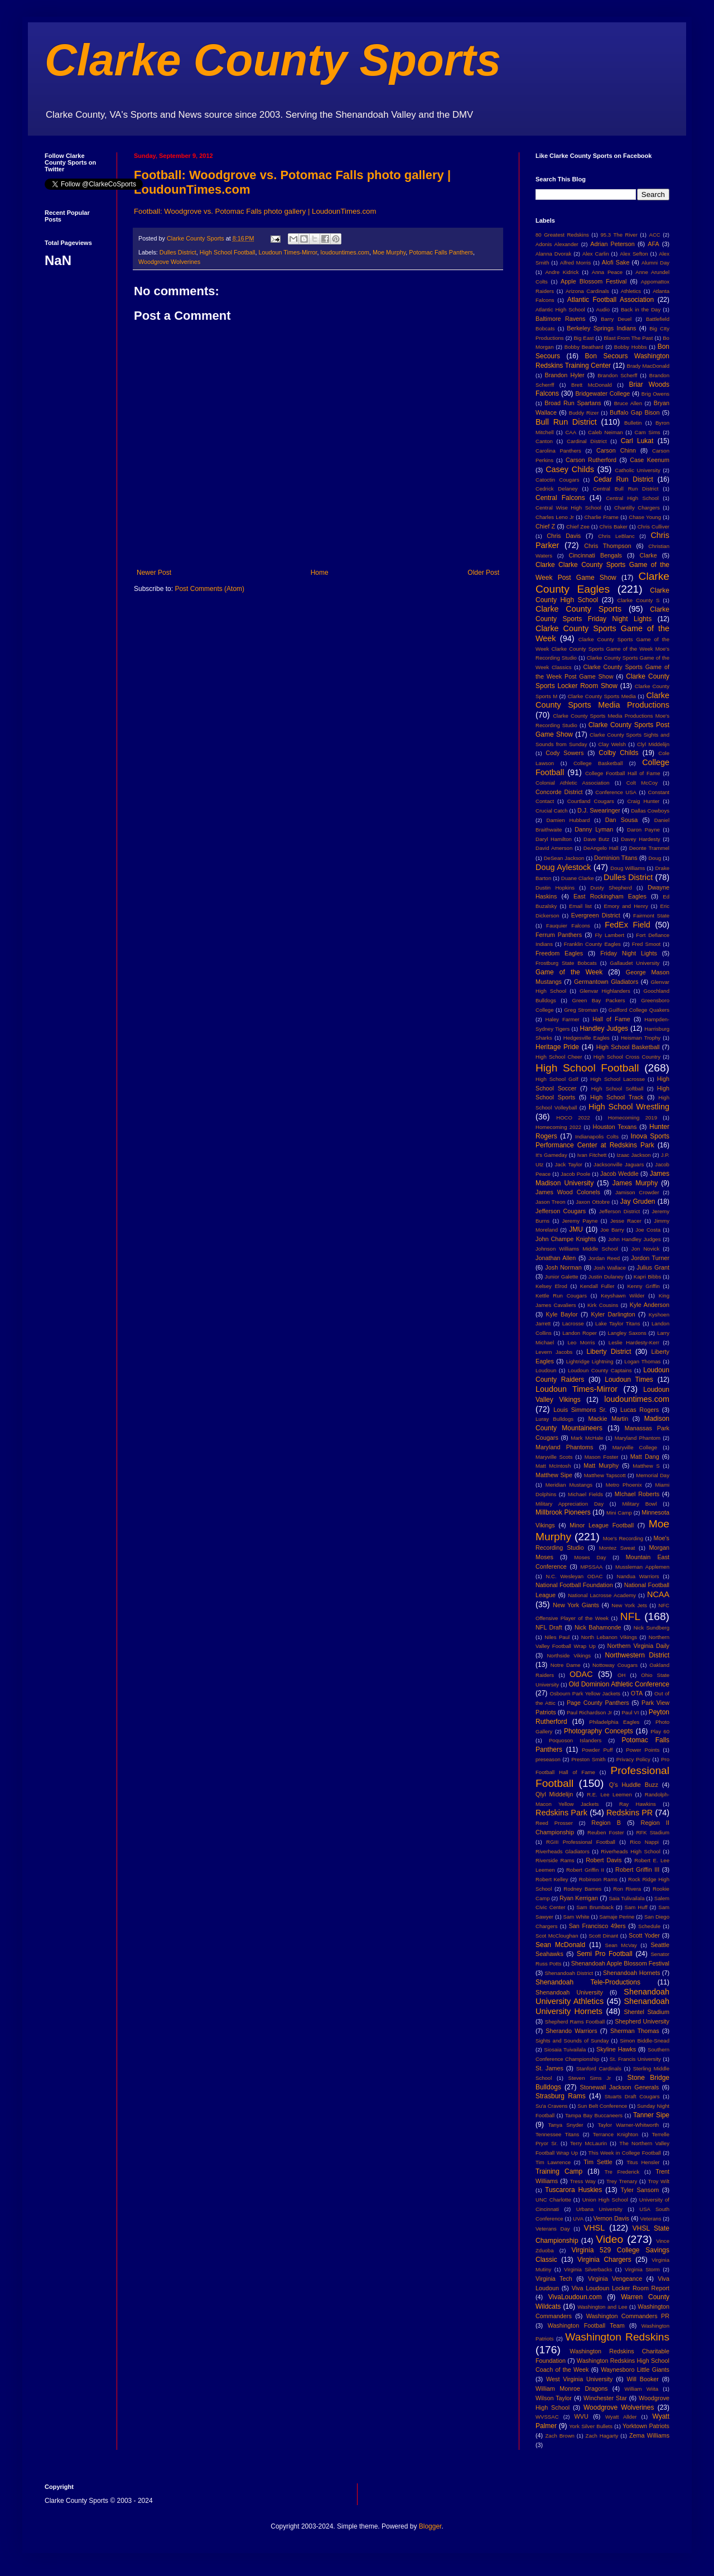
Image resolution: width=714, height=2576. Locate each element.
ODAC (581, 1674)
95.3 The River (619, 235)
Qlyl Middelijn (554, 1794)
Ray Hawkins (637, 1804)
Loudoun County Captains (600, 1370)
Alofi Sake (616, 262)
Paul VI (630, 1712)
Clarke (648, 555)
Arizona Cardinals (587, 291)
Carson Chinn (616, 450)
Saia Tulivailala (626, 1898)
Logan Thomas (642, 1361)
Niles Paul (557, 1637)
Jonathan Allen (556, 1258)
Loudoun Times (629, 1379)
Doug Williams (627, 868)
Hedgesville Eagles (586, 1038)
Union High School (605, 2200)
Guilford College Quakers (639, 1010)
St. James (549, 2068)
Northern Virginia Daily (638, 1645)
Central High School (632, 498)
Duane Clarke (577, 878)
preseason (548, 1759)
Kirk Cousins (602, 1305)
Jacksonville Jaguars (619, 1164)
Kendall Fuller (597, 1286)
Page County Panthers (598, 1702)
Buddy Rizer (584, 413)
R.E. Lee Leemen (609, 1794)
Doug (654, 858)
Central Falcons (560, 498)
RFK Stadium (652, 1832)
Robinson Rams (598, 1879)
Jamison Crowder (637, 1192)
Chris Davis (564, 535)
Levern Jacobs (554, 1352)
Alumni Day (655, 262)
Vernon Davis (611, 2218)
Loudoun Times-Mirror (287, 252)
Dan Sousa (621, 819)
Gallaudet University (634, 963)
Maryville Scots (554, 1457)
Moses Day (590, 1557)
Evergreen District (595, 915)
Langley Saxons (626, 1333)
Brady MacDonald (648, 366)
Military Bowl (639, 1504)
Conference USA (615, 792)
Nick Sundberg (651, 1628)
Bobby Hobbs (630, 347)
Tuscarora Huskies (573, 2190)
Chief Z (545, 526)
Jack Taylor (568, 1164)
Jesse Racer (625, 1221)
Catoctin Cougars (557, 480)
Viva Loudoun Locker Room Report (620, 2288)
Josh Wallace (610, 1268)
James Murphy (635, 1183)
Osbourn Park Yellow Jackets (584, 1693)
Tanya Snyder (565, 2125)
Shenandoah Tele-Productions (588, 1982)
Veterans (651, 2218)
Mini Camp (619, 1513)
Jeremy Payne (579, 1221)
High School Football (227, 252)
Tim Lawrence (553, 2162)
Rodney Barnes (582, 1889)
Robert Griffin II (585, 1870)
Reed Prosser (554, 1823)
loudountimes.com (344, 252)
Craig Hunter (643, 801)
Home (320, 572)
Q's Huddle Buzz (633, 1784)
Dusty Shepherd (610, 888)
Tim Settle (597, 2162)
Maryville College (635, 1447)
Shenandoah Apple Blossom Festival (620, 1963)
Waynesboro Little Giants (635, 2369)
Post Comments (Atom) (209, 589)
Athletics (631, 291)
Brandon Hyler (565, 375)
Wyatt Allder (621, 2417)
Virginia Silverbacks (588, 2269)
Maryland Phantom (637, 1438)
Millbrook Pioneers (563, 1512)
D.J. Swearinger (598, 810)
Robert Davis (603, 1860)
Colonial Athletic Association (573, 783)
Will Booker (642, 2379)
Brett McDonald (591, 385)
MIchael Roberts (637, 1494)
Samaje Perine (616, 1917)
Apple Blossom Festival (593, 281)
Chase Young (645, 517)
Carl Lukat (637, 441)
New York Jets (629, 1605)
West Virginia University (579, 2379)
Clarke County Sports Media (602, 696)
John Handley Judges (634, 1239)
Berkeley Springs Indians (601, 328)
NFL (630, 1616)
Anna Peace (607, 272)
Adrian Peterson (612, 244)
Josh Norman (563, 1267)
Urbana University (599, 2209)
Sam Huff (636, 1907)
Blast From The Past (628, 338)
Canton (544, 441)
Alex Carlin (595, 254)
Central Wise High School (568, 507)
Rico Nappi (644, 1842)
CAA (570, 432)
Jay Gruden (637, 1201)
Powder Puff (597, 1750)
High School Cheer (559, 1057)
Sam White (576, 1917)
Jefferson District (619, 1211)
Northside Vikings (569, 1655)
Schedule (649, 1926)
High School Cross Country (627, 1057)
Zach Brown (559, 2436)
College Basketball (598, 763)
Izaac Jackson (633, 1155)
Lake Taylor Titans (617, 1323)
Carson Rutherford (591, 459)
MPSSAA (591, 1567)
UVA (578, 2218)
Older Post (483, 572)
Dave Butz (596, 839)
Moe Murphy (389, 252)
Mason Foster (602, 1457)
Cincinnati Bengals (595, 555)
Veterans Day (553, 2229)
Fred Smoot (646, 944)
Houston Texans (615, 1126)
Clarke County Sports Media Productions (602, 700)
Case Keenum (649, 459)
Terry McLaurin (588, 2143)
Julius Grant (652, 1267)
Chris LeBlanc (616, 536)
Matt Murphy (601, 1465)
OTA (637, 1693)
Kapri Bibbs (647, 1276)
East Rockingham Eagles (610, 896)
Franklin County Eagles (592, 944)
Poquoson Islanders (575, 1740)
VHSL (594, 2227)
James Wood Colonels (568, 1192)
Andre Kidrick (561, 272)
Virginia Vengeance (615, 2278)
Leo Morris (581, 1342)
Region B (606, 1822)
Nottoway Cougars (615, 1665)
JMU (576, 1229)
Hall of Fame (611, 1019)
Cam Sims (647, 432)
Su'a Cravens (552, 2106)
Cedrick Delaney (557, 489)
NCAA (658, 1594)
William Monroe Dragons (571, 2388)
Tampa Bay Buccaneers (594, 2115)
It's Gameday (551, 1155)
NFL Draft (549, 1627)
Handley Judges (604, 1028)
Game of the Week (569, 972)
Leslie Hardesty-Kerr (634, 1342)
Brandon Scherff (617, 375)
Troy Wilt (658, 2181)
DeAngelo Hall (601, 848)
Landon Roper (579, 1333)
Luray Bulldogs (554, 1419)
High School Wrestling (628, 1106)
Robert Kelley (552, 1879)
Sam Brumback (595, 1907)
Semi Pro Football (605, 1954)
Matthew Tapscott (605, 1475)
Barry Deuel (616, 319)
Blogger (430, 2526)
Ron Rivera (627, 1889)
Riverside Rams (555, 1860)
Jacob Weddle (619, 1173)
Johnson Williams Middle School (577, 1249)
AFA (653, 244)
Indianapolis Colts (597, 1136)
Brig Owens (655, 394)
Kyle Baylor (562, 1314)
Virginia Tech (554, 2278)
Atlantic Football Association (610, 300)
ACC (654, 235)
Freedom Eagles (559, 953)
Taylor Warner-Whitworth (628, 2125)
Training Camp (559, 2171)
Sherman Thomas (634, 2030)
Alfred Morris (575, 262)
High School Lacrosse (617, 1079)
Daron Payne (643, 829)
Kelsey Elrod (551, 1286)
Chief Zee (578, 526)
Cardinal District (587, 441)
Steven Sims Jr (589, 2078)
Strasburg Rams (561, 2096)
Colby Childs (618, 753)
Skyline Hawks (616, 2049)
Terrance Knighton (616, 2134)
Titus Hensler (642, 2162)
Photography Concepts (598, 1731)
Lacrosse (573, 1323)
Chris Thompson (607, 545)
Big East (583, 338)
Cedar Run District (623, 479)
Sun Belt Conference (602, 2106)
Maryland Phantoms (564, 1447)
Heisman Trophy (640, 1038)
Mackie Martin (608, 1418)
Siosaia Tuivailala (565, 2049)
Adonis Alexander (557, 244)
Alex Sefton (634, 254)
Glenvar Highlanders (605, 991)
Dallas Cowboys (650, 811)
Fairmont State (651, 915)
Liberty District (609, 1352)
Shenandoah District (569, 1973)
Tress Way (583, 2181)
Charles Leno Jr (555, 517)
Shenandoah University (569, 1992)
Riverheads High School (630, 1851)
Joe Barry (612, 1230)
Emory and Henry (626, 906)
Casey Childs (570, 469)
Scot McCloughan (557, 1936)
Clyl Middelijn (653, 744)
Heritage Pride (557, 1047)
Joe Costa (647, 1230)
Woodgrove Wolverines (169, 261)
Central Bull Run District (625, 489)
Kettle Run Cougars (561, 1295)
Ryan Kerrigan (578, 1898)
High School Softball (617, 1088)
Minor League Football (602, 1525)
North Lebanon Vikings (609, 1637)
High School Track (616, 1097)
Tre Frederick (622, 2172)
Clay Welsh (612, 744)
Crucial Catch (552, 811)
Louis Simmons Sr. (579, 1409)
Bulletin (632, 423)
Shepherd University (642, 2021)
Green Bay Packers (598, 1000)
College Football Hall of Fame (622, 773)
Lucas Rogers (639, 1409)
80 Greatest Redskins (562, 235)
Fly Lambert (609, 935)
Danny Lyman (594, 829)
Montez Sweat (617, 1548)
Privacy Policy (633, 1759)
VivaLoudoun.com (575, 2297)
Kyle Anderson (649, 1304)
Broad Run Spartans (572, 403)
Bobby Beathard (584, 347)
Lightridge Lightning (590, 1361)
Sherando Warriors (571, 2030)
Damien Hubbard (568, 820)
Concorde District (559, 792)
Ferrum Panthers (559, 934)
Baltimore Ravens (561, 318)
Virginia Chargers (604, 2259)
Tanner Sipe (651, 2115)
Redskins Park (561, 1812)
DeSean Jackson (564, 858)
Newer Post (154, 572)
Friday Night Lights (628, 953)
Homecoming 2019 (632, 1117)
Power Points (642, 1750)
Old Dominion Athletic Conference (618, 1684)
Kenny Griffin (643, 1286)
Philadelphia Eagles (614, 1722)
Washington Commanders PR (627, 2316)
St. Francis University (635, 2059)
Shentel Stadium (646, 2011)
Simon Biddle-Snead (644, 2040)
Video (609, 2239)
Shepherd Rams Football (575, 2021)
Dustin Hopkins (555, 888)
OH (621, 1675)
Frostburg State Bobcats (566, 963)
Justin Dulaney (606, 1276)
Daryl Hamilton (554, 839)
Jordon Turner (650, 1258)
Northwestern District (637, 1655)
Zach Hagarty (602, 2436)
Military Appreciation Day (570, 1504)
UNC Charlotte (553, 2200)
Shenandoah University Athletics (602, 1996)
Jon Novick (645, 1249)
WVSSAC (547, 2417)
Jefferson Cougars (561, 1211)
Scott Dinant (603, 1936)
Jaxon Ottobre (593, 1202)
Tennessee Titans (557, 2134)
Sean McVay (621, 1945)
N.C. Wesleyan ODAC (574, 1576)
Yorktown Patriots (646, 2426)
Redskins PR (629, 1812)
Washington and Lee (602, 2307)
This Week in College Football (624, 2153)
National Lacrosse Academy (602, 1595)
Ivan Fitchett (592, 1155)
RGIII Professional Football (580, 1842)
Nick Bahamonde (598, 1627)
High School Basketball (628, 1047)
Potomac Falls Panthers (441, 252)
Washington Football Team (586, 2325)
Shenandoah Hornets (631, 1972)
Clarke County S (638, 600)
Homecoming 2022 (558, 1127)
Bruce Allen (628, 403)
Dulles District (178, 252)
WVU (581, 2416)
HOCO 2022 (573, 1117)
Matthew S (646, 1466)
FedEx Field (627, 924)
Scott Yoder (644, 1935)
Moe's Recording (623, 1538)
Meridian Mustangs (569, 1485)
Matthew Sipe (554, 1475)
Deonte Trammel (649, 848)
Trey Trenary (621, 2181)
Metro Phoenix (624, 1485)
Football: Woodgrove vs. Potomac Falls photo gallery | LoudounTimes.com (255, 211)
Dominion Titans (616, 857)
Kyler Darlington (613, 1314)
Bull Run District (566, 421)
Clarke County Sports (273, 60)
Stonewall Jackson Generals (619, 2087)
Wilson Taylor (554, 2398)
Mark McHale (587, 1438)
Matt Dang (644, 1456)
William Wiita (641, 2389)
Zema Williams (649, 2435)
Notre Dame (566, 1665)
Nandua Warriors (638, 1576)
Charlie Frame (601, 517)
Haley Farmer (563, 1019)
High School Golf (557, 1079)
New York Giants (576, 1605)
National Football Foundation (574, 1585)
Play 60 (659, 1731)
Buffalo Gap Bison (634, 412)
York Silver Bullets (590, 2426)
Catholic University (637, 470)
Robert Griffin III (637, 1869)
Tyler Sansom (640, 2189)
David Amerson (554, 848)
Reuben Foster (605, 1832)
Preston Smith (588, 1759)
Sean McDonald (560, 1945)
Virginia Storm (642, 2269)
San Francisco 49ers (597, 1926)
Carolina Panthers (558, 451)
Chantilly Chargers (637, 507)
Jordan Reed (604, 1258)
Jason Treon (551, 1202)
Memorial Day (652, 1475)
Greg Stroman (581, 1010)
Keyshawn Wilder (622, 1295)
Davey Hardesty (640, 839)
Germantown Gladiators (606, 981)
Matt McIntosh (553, 1466)
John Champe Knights (566, 1239)
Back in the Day (640, 309)
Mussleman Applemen (642, 1567)
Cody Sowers (564, 752)
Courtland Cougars (590, 801)
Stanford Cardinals (598, 2068)
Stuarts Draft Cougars (632, 2096)
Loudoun (546, 1370)
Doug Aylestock (563, 867)
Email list (580, 906)
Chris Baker (614, 526)
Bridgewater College (602, 393)
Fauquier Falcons (568, 925)
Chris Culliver (653, 526)
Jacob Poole (575, 1174)
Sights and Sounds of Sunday (572, 2040)
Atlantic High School (560, 309)
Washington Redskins (617, 2337)
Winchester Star (605, 2398)
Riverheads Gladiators (563, 1851)
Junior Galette (561, 1276)
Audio (603, 309)
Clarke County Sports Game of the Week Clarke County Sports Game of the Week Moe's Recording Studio (602, 648)
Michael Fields (585, 1494)
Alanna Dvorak (553, 254)
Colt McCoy (642, 783)
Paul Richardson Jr (589, 1712)
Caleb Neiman (605, 432)
